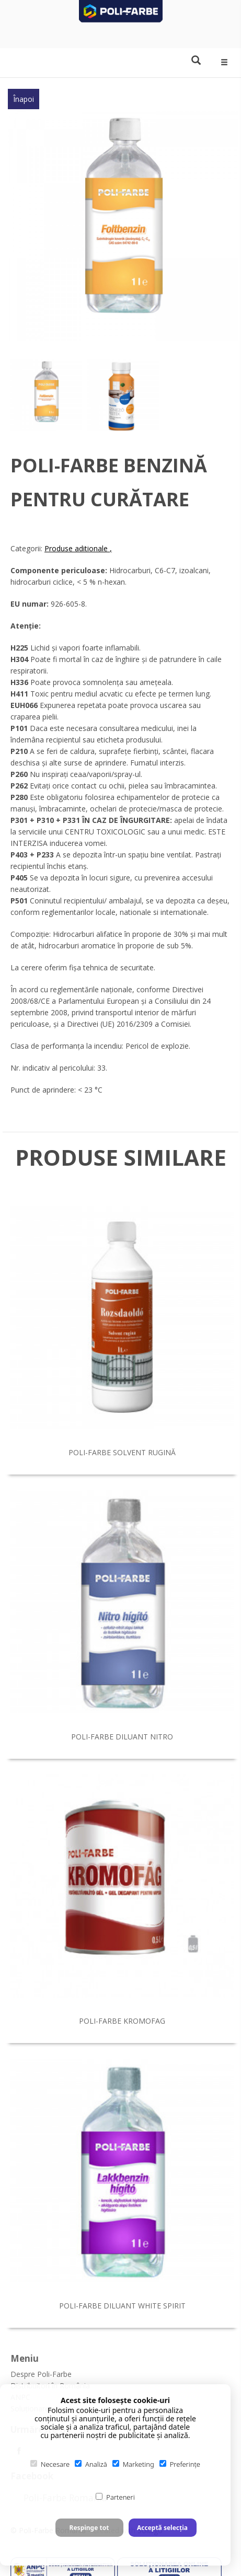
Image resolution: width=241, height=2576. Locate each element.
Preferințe (179, 2464)
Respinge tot (89, 2527)
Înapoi (23, 99)
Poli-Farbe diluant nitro (122, 1737)
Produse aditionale (77, 548)
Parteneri (115, 2497)
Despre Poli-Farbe (41, 2374)
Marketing (133, 2464)
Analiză (91, 2464)
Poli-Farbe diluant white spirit (122, 2306)
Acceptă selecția (162, 2527)
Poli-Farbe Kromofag (122, 2021)
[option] (123, 225)
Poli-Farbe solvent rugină (122, 1452)
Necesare (50, 2464)
